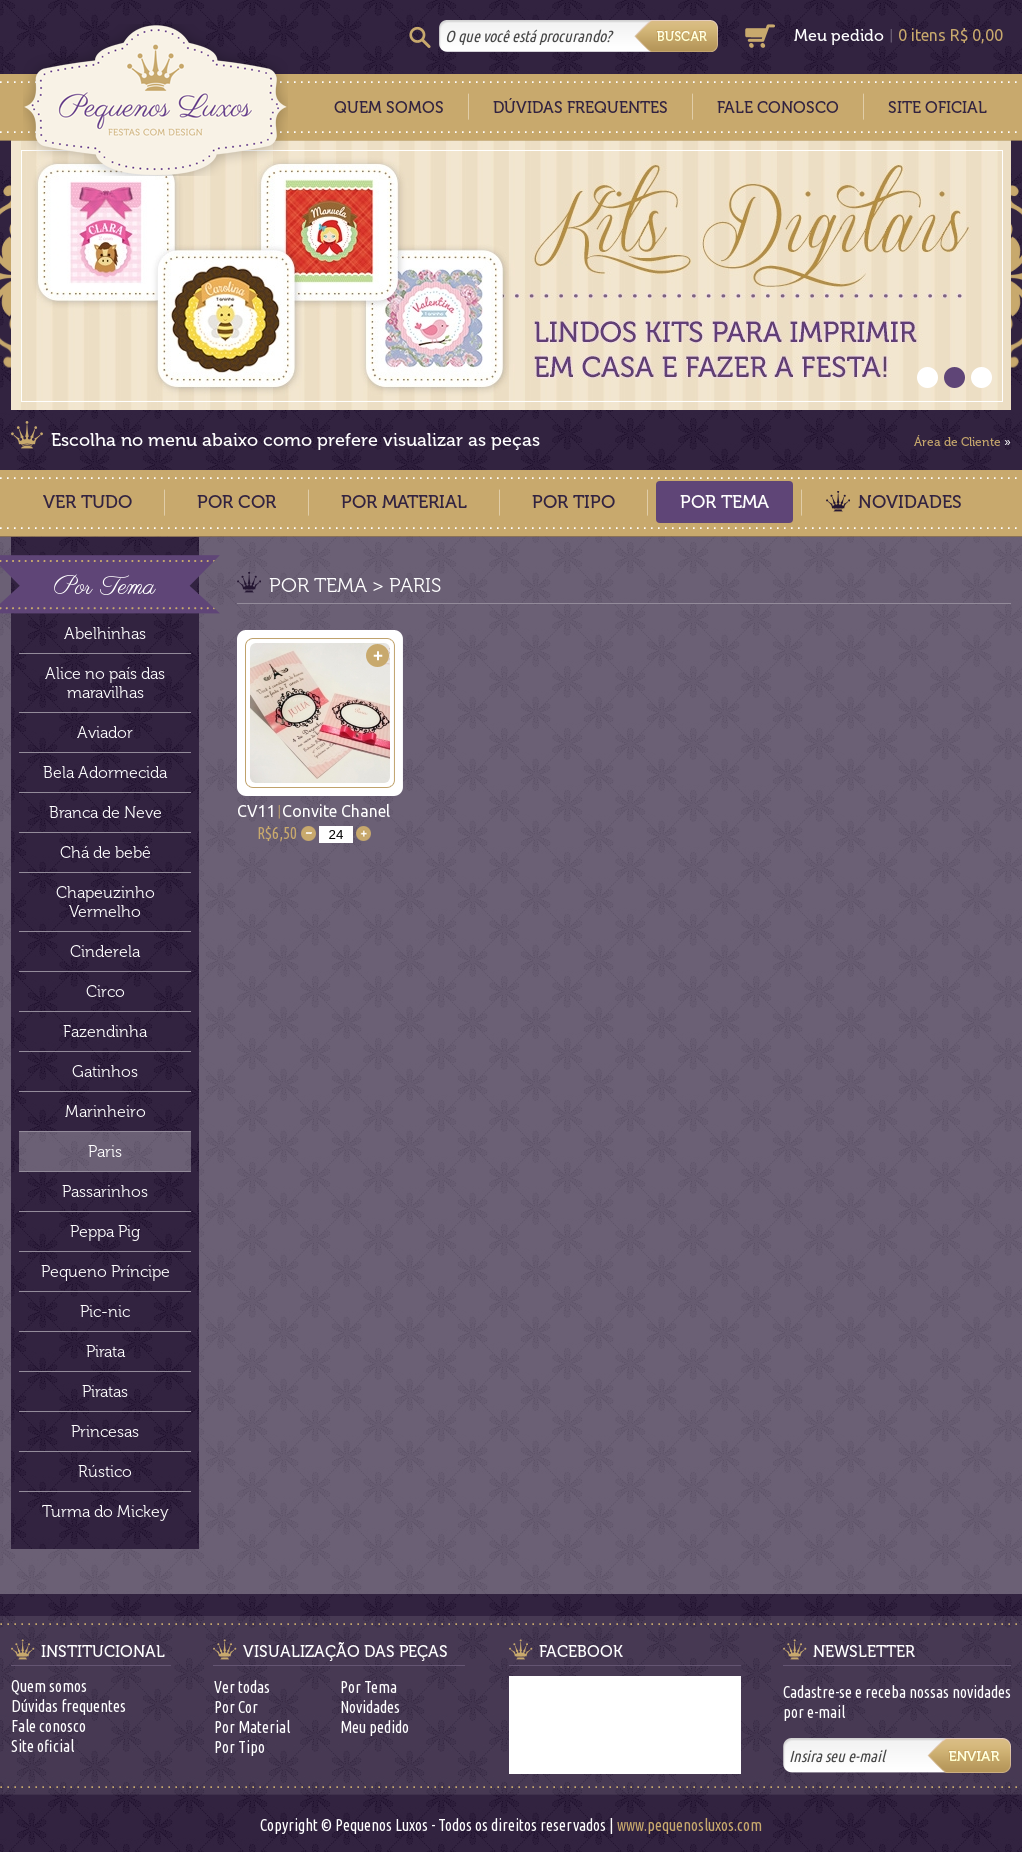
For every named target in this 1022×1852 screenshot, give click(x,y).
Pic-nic (105, 1311)
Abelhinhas (105, 633)
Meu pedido (839, 35)
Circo (105, 991)
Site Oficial (937, 107)
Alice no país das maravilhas (105, 683)
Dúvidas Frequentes (580, 107)
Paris (105, 1151)
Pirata (105, 1351)
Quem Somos (389, 107)
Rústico (105, 1471)
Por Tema (724, 502)
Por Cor (236, 502)
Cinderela (105, 951)
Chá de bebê (105, 852)
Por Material (404, 502)
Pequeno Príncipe (105, 1271)
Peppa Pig (105, 1231)
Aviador (105, 732)
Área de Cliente (957, 442)
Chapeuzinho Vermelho (105, 902)
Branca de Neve (105, 812)
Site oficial (42, 1746)
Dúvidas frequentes (68, 1706)
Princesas (105, 1431)
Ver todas (242, 1687)
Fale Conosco (778, 107)
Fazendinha (105, 1031)
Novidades (910, 502)
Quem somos (49, 1686)
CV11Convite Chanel (313, 811)
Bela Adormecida (105, 772)
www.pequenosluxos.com (689, 1825)
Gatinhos (105, 1071)
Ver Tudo (87, 502)
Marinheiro (105, 1111)
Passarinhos (105, 1191)
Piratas (105, 1391)
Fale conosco (48, 1726)
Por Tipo (573, 502)
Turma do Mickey (105, 1511)
